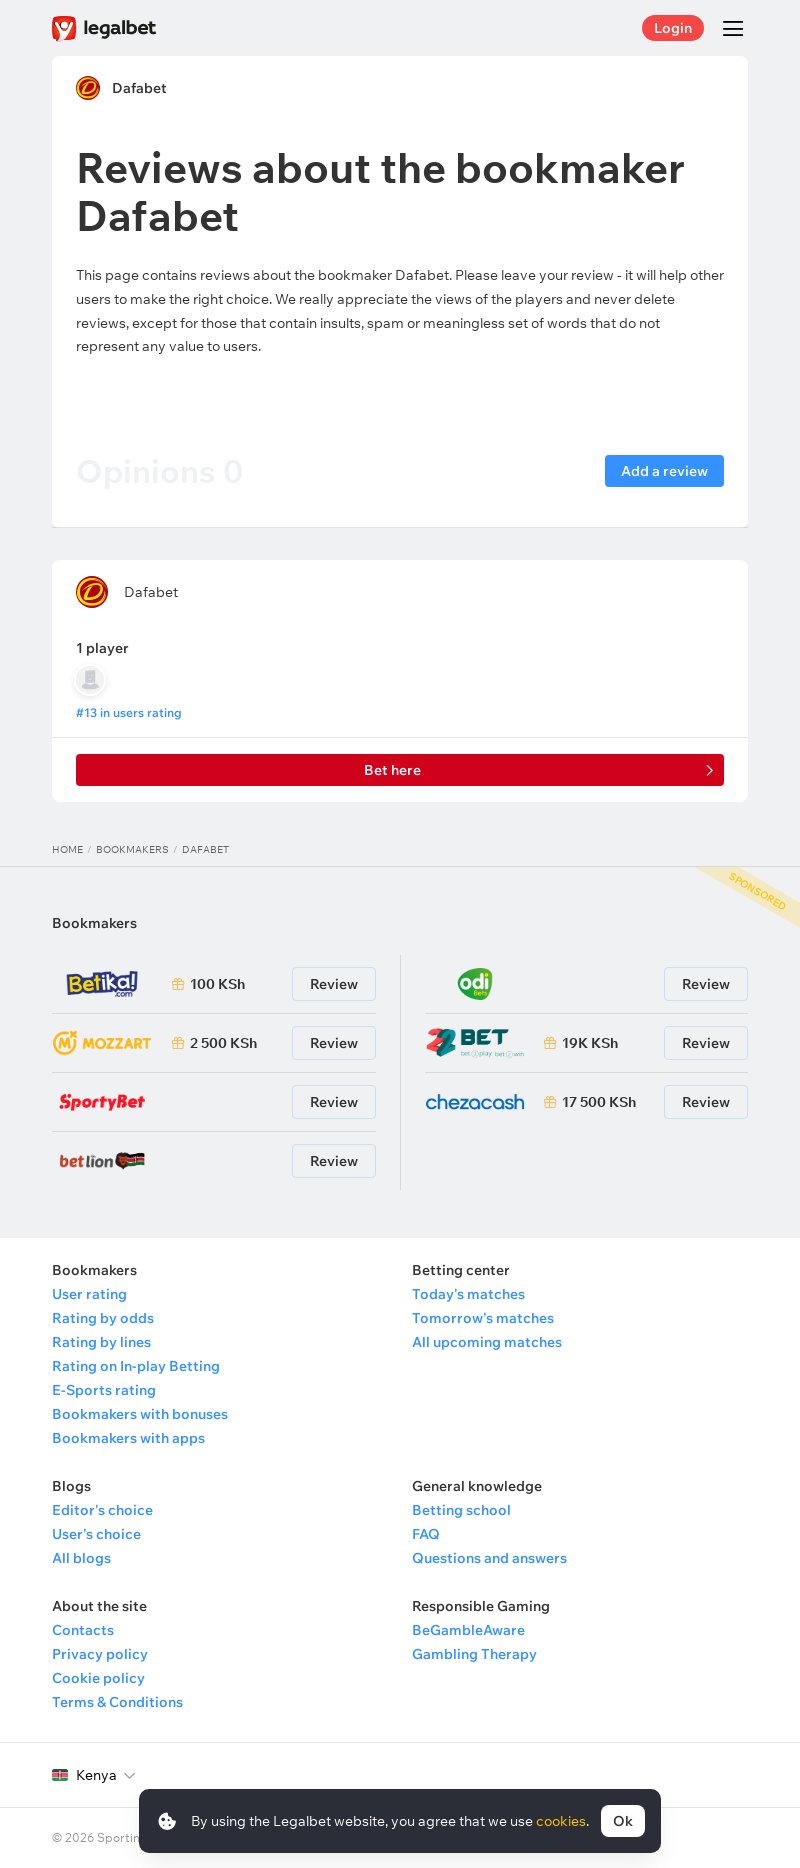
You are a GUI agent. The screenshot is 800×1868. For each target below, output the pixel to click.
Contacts (83, 1630)
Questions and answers (489, 1558)
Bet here (392, 770)
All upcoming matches (487, 1342)
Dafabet (139, 88)
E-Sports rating (104, 1390)
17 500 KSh (599, 1102)
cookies (561, 1821)
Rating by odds (103, 1318)
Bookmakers (132, 849)
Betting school (461, 1510)
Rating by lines (101, 1342)
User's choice (96, 1534)
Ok (623, 1821)
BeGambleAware (468, 1630)
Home (67, 849)
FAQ (426, 1534)
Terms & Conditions (117, 1702)
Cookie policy (98, 1678)
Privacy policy (100, 1654)
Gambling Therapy (474, 1654)
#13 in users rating (129, 712)
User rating (89, 1294)
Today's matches (468, 1294)
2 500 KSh (223, 1043)
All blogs (81, 1558)
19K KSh (590, 1043)
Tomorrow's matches (483, 1318)
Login (673, 28)
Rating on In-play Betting (136, 1366)
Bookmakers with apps (128, 1438)
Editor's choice (102, 1510)
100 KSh (217, 984)
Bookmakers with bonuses (140, 1414)
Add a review (664, 471)
